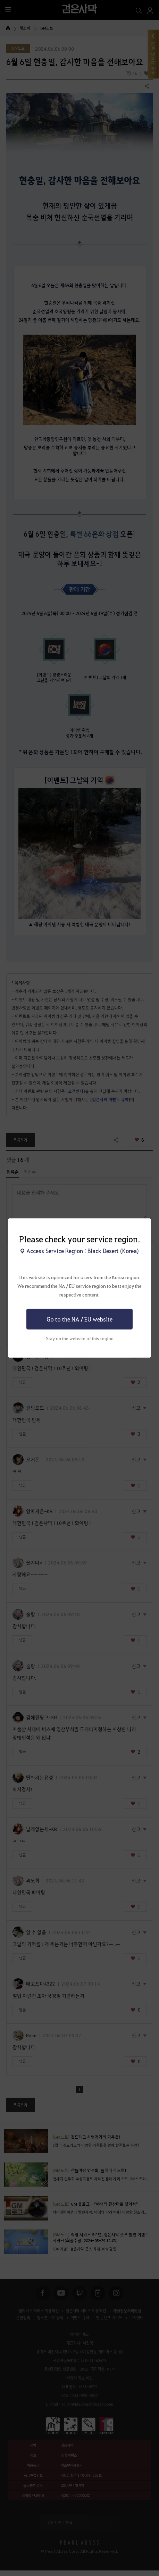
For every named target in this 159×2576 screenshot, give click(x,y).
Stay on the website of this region (80, 1338)
